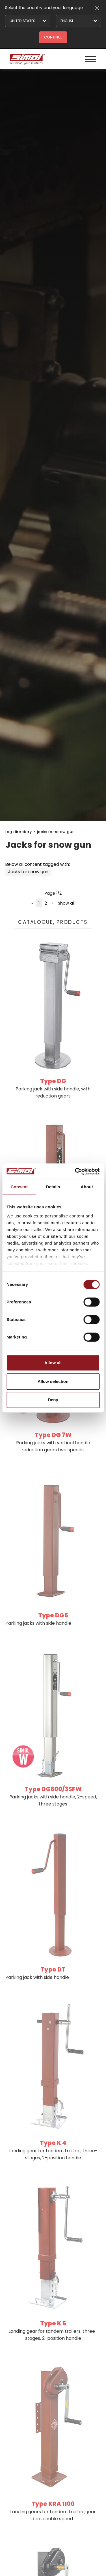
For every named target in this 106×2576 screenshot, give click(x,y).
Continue (53, 37)
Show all (66, 903)
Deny (53, 1399)
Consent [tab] (19, 1186)
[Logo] (26, 59)
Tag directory (18, 831)
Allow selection (53, 1381)
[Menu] (90, 59)
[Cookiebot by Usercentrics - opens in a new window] (75, 1171)
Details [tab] (53, 1186)
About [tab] (87, 1186)
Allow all (53, 1362)
